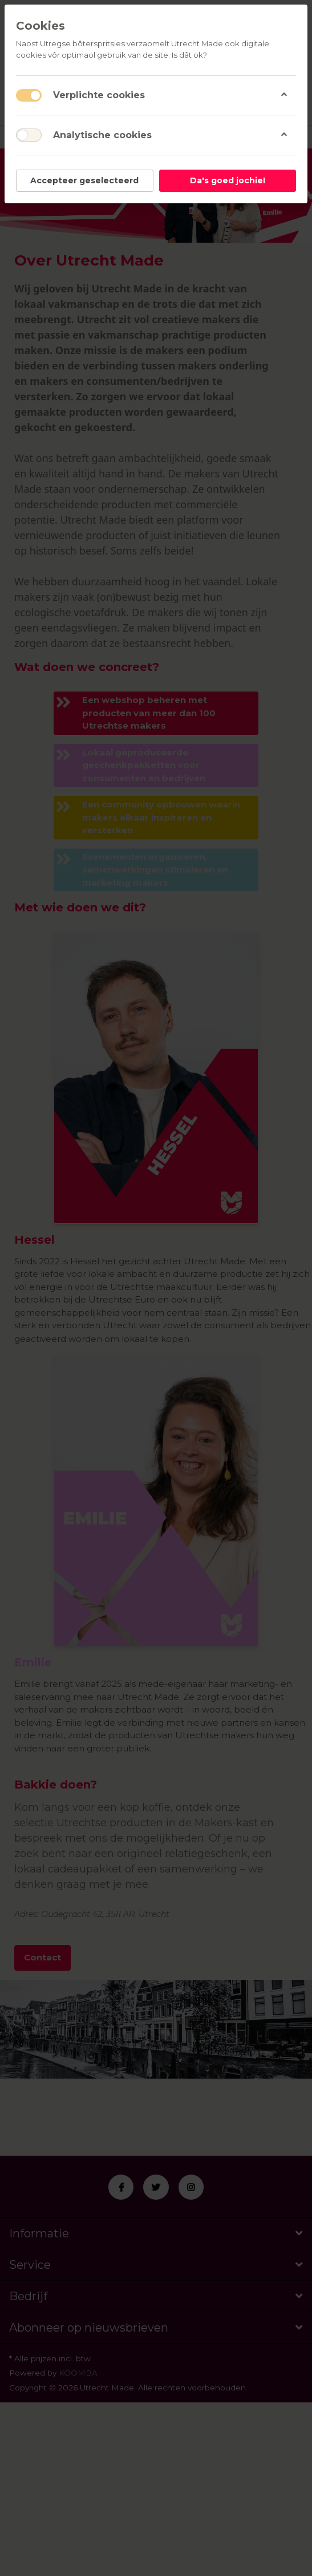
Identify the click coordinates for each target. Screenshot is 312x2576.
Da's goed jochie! (227, 180)
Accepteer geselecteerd (84, 180)
